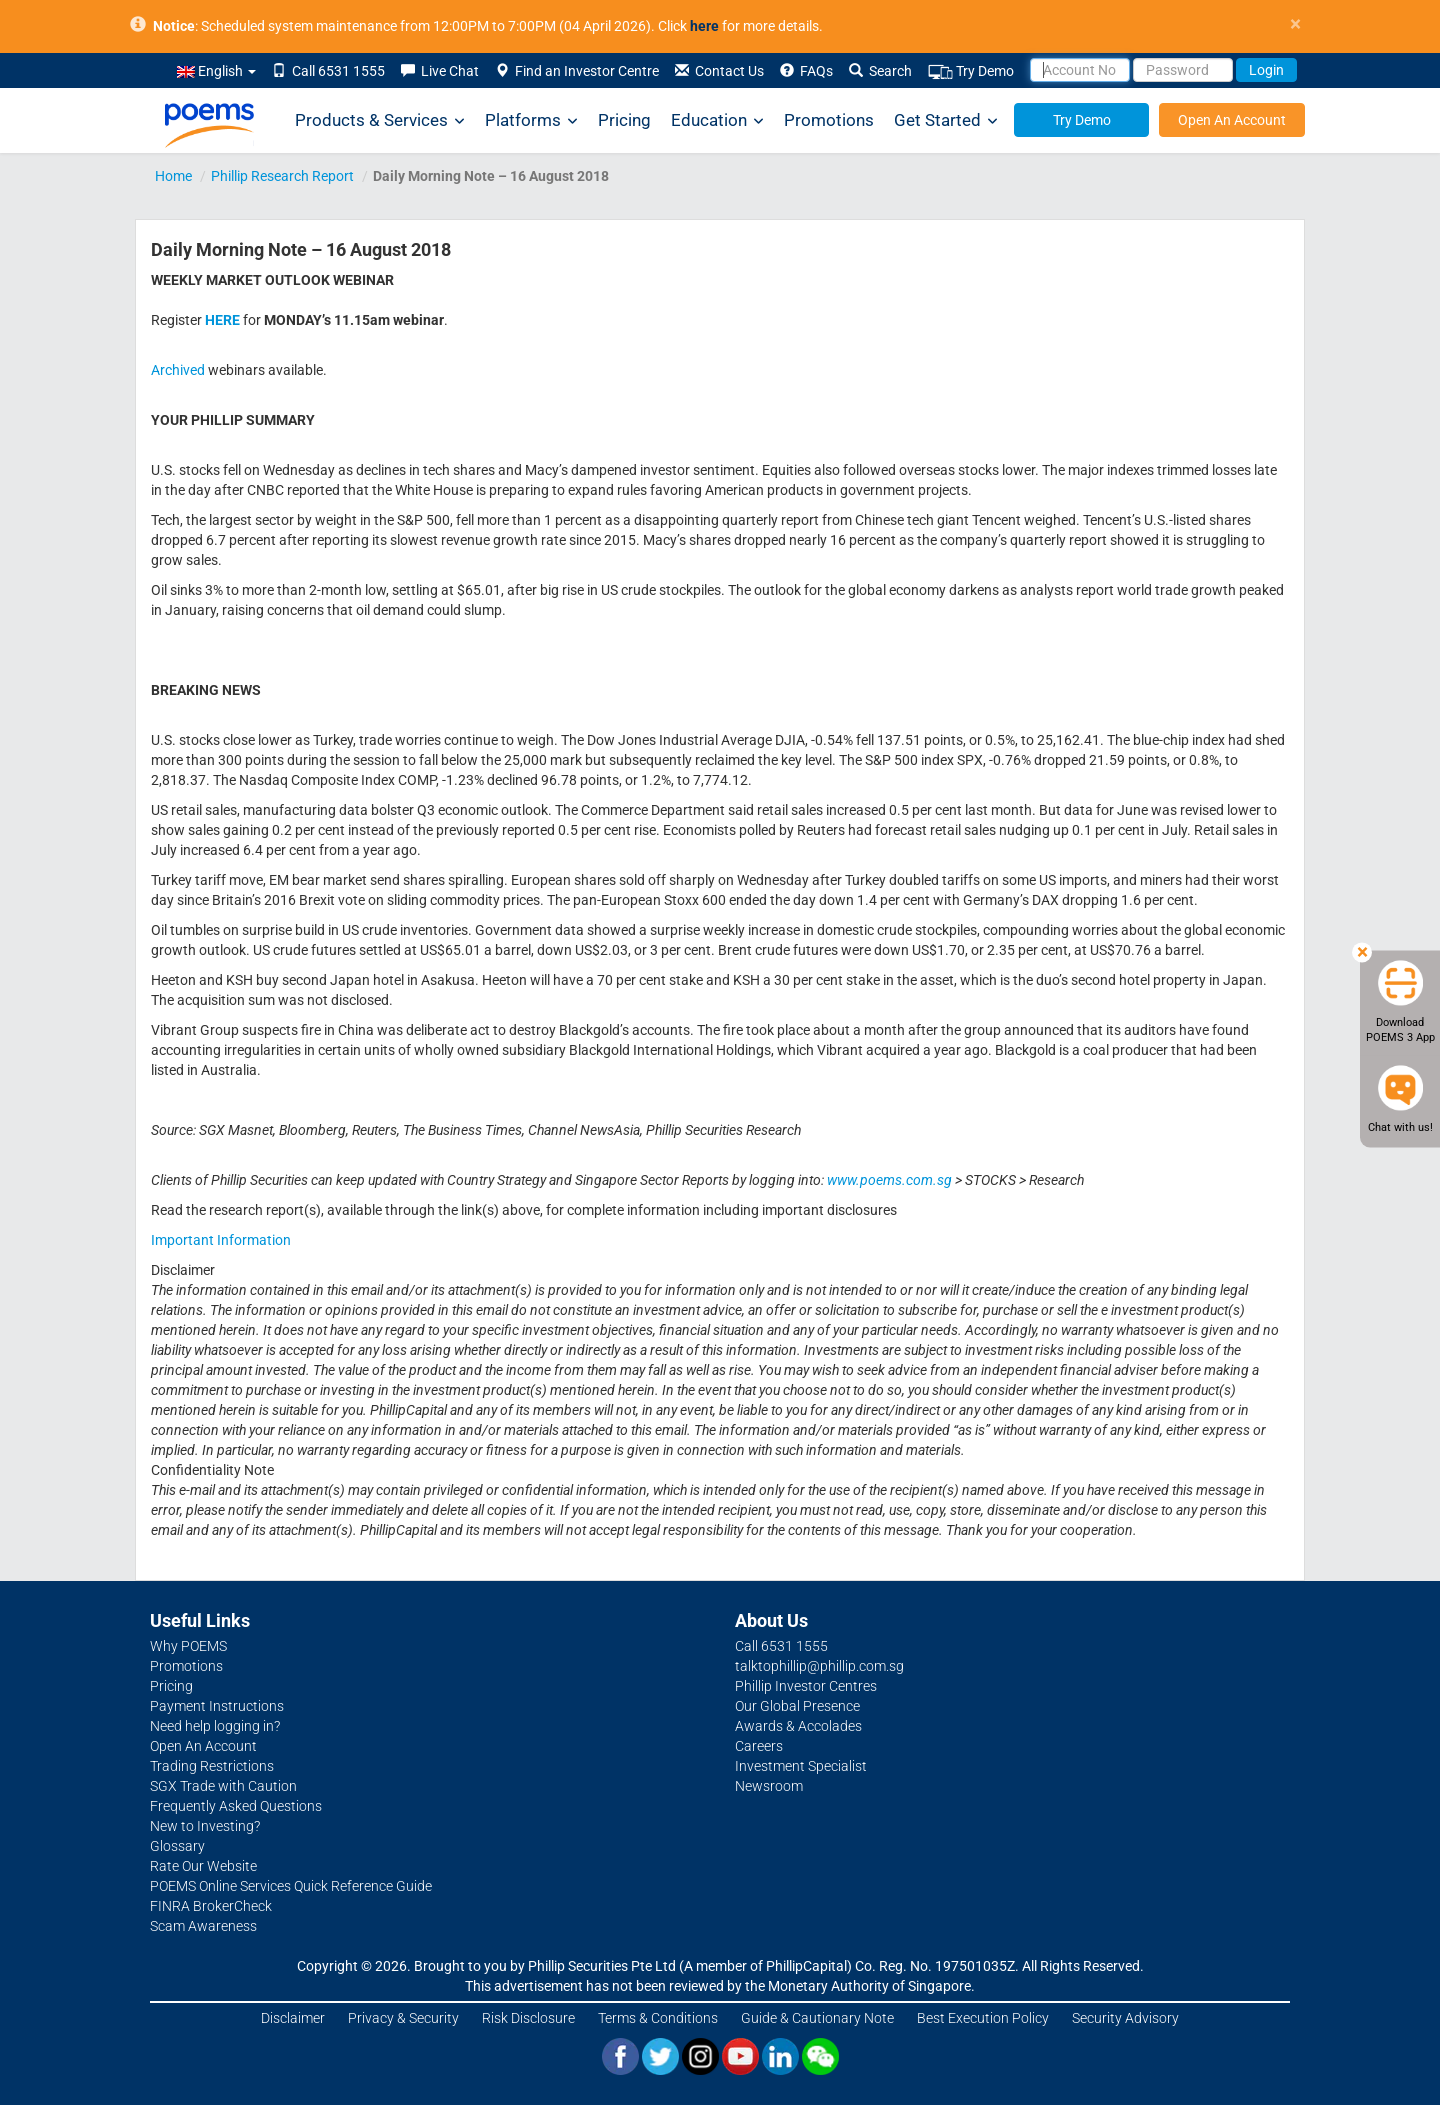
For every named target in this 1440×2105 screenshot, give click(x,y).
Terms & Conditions (658, 2018)
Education (717, 120)
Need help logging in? (215, 1726)
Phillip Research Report (282, 176)
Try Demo (971, 71)
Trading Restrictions (212, 1766)
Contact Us (719, 71)
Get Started (946, 120)
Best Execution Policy (983, 2018)
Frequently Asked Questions (236, 1806)
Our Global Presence (797, 1706)
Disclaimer (293, 2018)
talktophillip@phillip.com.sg (819, 1666)
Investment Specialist (801, 1766)
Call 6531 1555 (328, 71)
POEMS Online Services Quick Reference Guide (291, 1886)
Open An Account (1232, 120)
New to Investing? (205, 1826)
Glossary (177, 1846)
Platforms (531, 120)
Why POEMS (188, 1646)
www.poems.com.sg (889, 1180)
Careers (759, 1746)
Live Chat (440, 71)
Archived (178, 370)
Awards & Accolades (798, 1726)
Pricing (624, 120)
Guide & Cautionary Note (817, 2018)
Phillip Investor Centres (806, 1686)
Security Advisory (1125, 2018)
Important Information (221, 1240)
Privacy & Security (403, 2018)
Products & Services (380, 120)
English (216, 71)
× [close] (1295, 24)
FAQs (806, 71)
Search (880, 71)
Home (173, 176)
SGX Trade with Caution (223, 1786)
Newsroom (769, 1786)
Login (1266, 70)
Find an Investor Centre (577, 71)
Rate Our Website (203, 1866)
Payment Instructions (217, 1706)
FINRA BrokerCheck (211, 1906)
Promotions (829, 120)
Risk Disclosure (528, 2018)
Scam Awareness (203, 1926)
